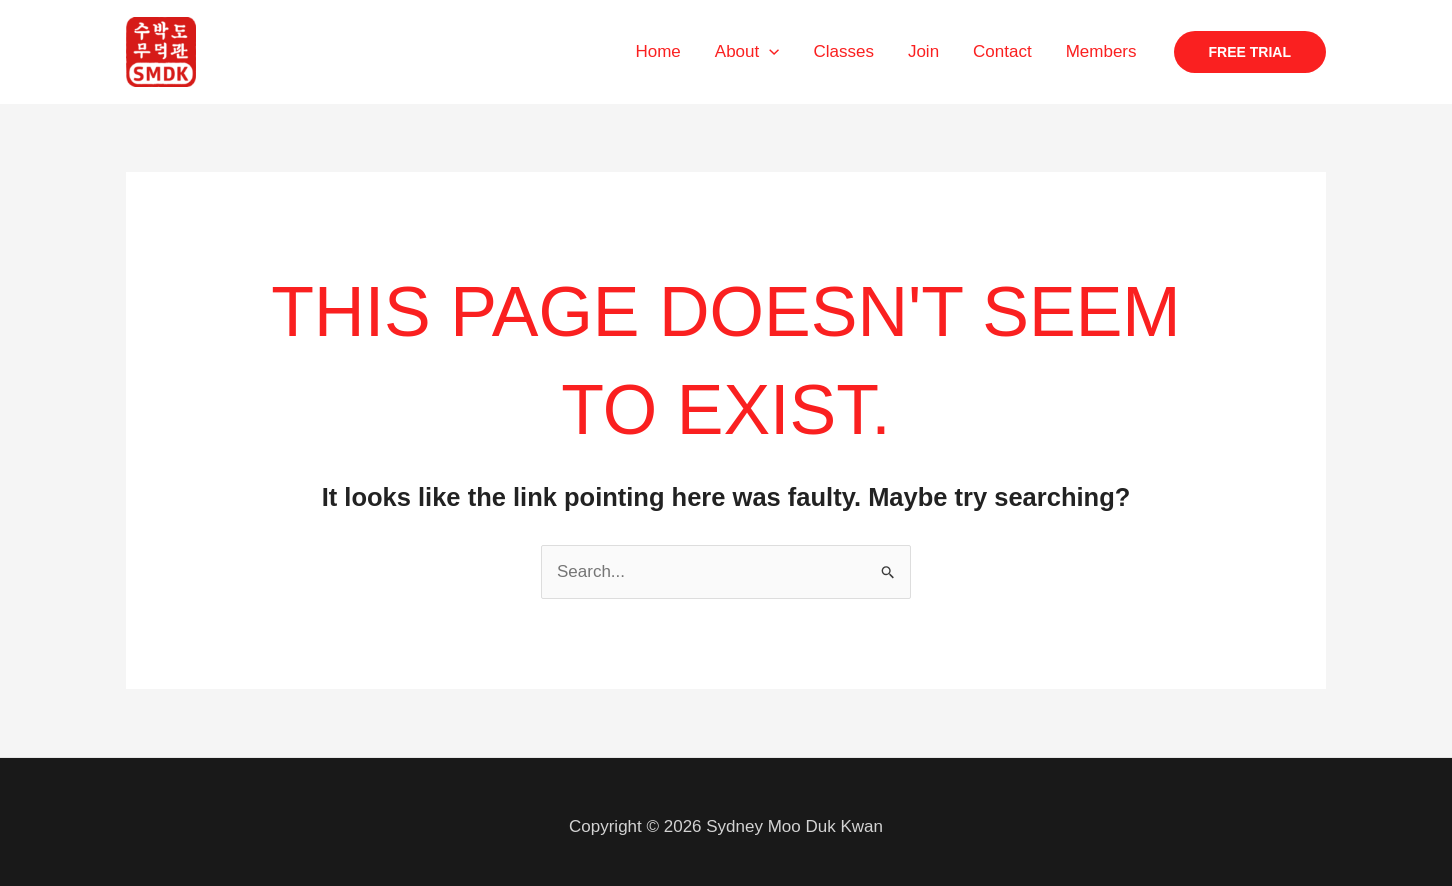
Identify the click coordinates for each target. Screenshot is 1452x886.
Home (657, 51)
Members (1101, 51)
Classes (843, 51)
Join (923, 51)
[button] (1250, 52)
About (747, 52)
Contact (1002, 51)
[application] (769, 52)
